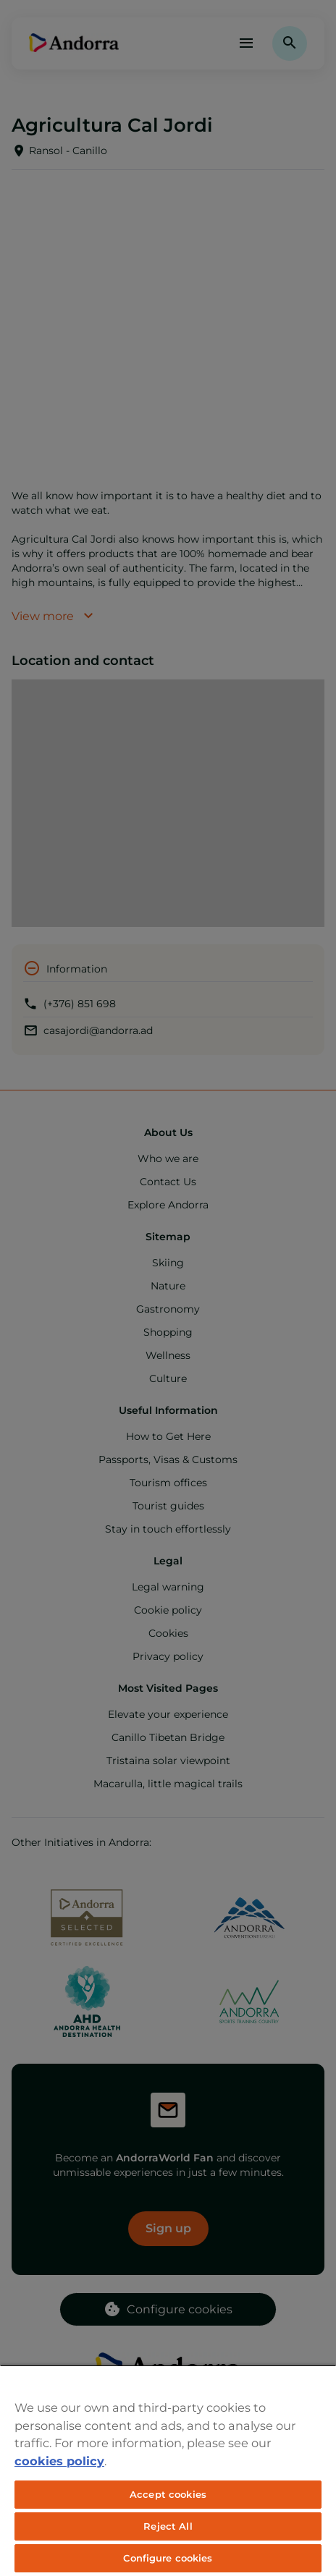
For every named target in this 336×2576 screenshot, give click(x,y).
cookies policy (59, 2461)
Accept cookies (168, 2494)
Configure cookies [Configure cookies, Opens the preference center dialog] (167, 2558)
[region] (168, 2470)
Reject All (167, 2526)
